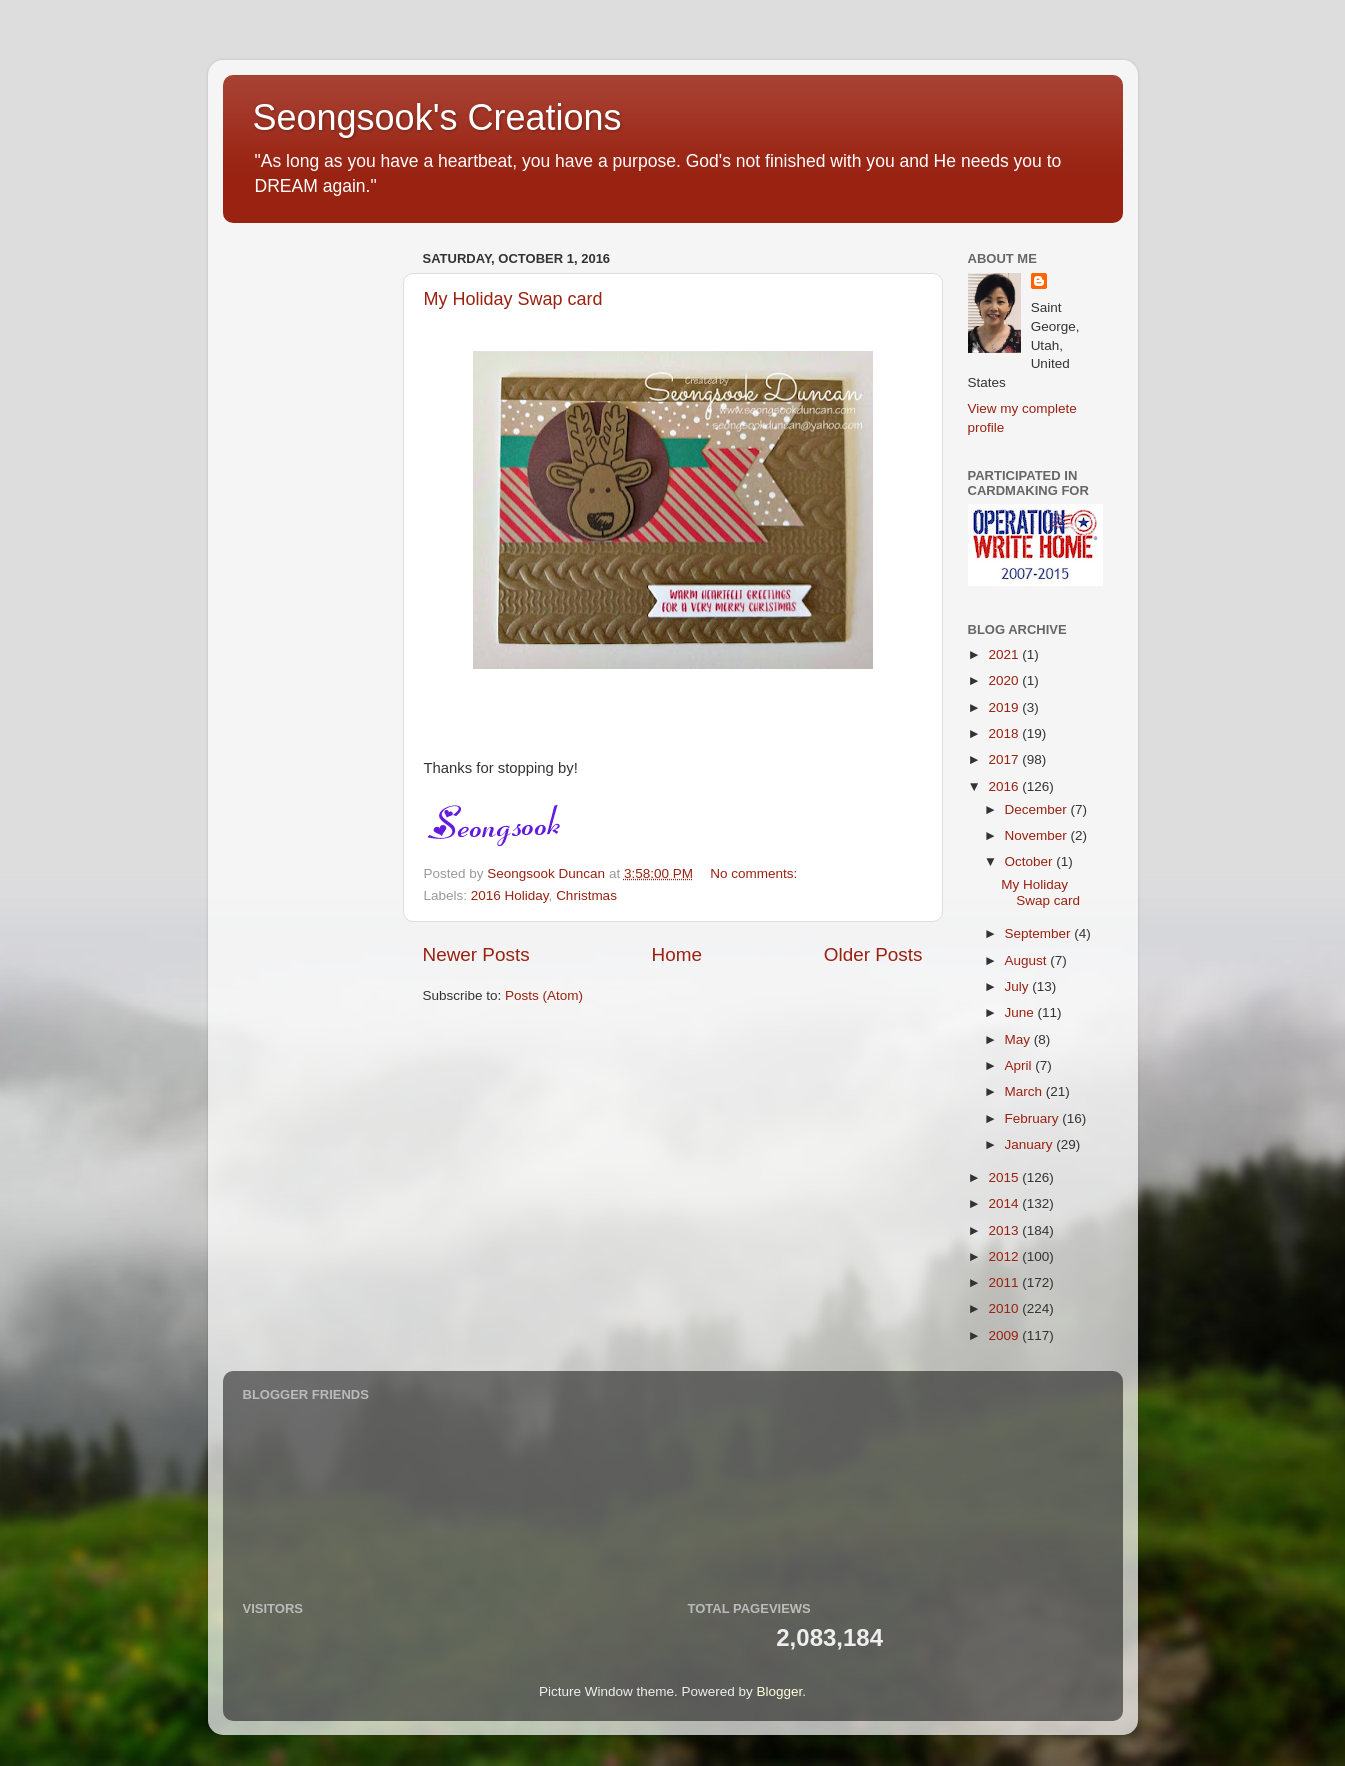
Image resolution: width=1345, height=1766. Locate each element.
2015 (1005, 1177)
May (1019, 1039)
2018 (1005, 733)
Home (677, 954)
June (1021, 1012)
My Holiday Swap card (513, 299)
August (1028, 960)
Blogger (780, 1691)
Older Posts (873, 954)
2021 (1005, 654)
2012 (1005, 1256)
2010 (1005, 1308)
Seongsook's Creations (437, 117)
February (1034, 1118)
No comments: (755, 873)
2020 (1005, 680)
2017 (1005, 759)
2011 (1005, 1282)
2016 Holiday (510, 895)
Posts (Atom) (544, 995)
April (1020, 1065)
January (1031, 1144)
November (1038, 835)
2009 (1005, 1335)
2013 (1005, 1230)
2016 (1005, 786)
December (1038, 809)
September (1040, 933)
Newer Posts (476, 954)
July (1019, 986)
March (1025, 1091)
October (1031, 861)
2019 (1005, 707)
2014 (1005, 1203)
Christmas (586, 895)
